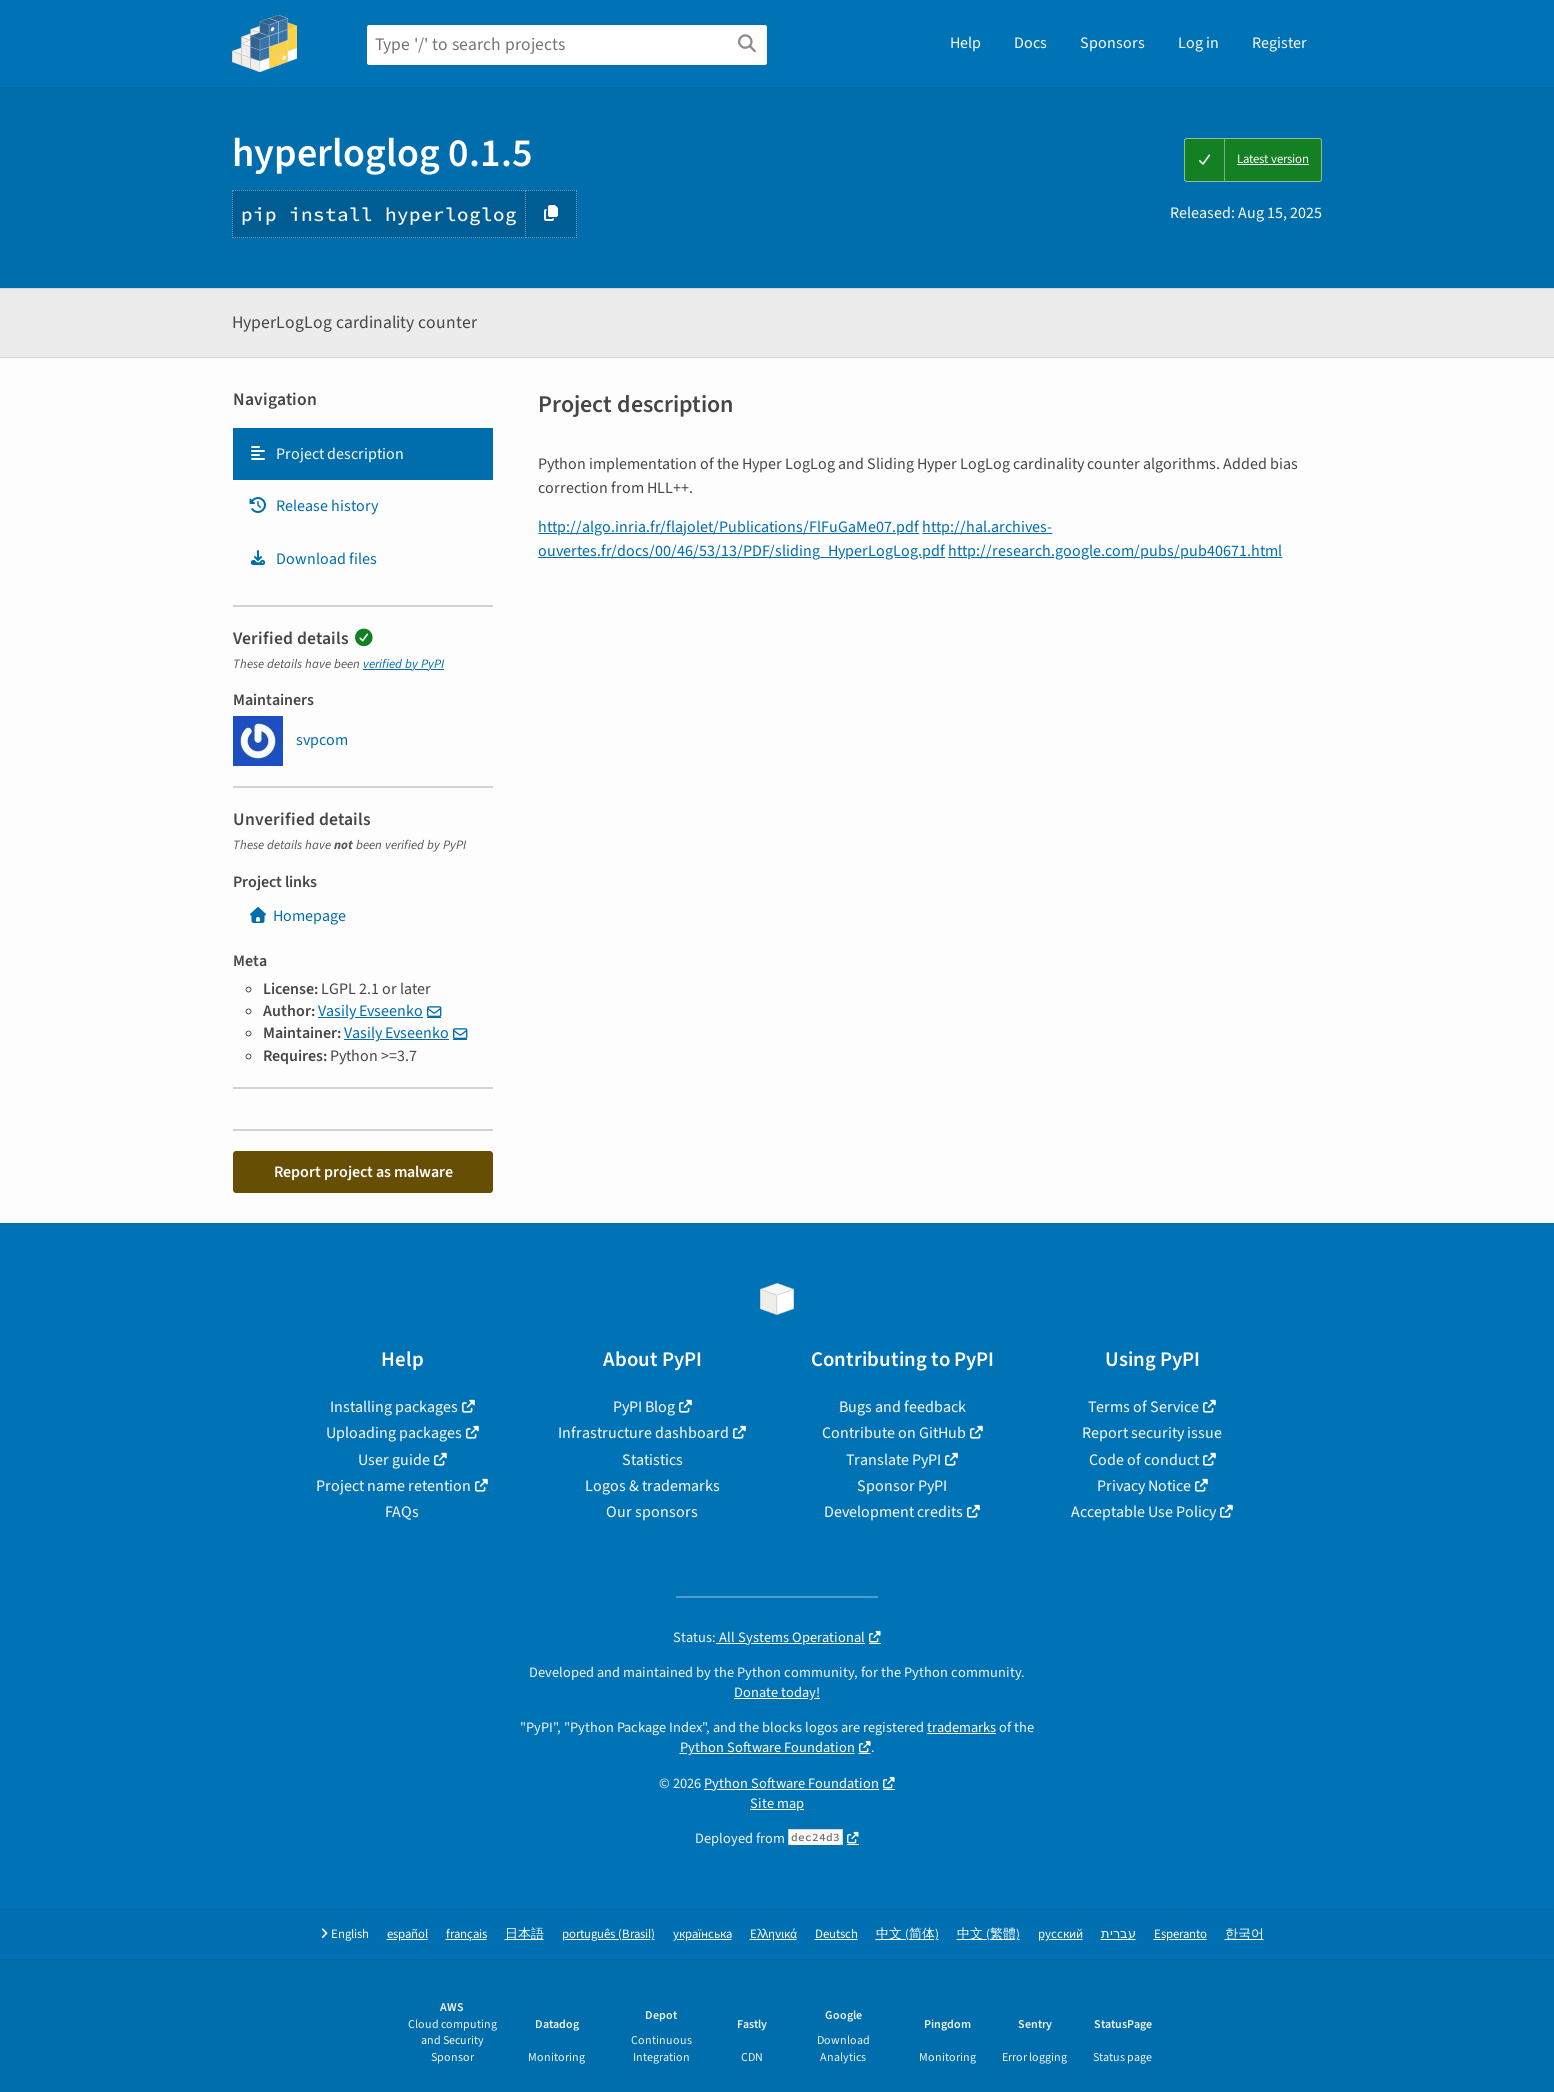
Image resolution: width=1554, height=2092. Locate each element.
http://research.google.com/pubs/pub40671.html (1115, 551)
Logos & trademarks (652, 1486)
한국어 (1244, 1934)
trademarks (961, 1727)
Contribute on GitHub (894, 1433)
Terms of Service (1143, 1407)
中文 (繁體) (988, 1934)
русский (1060, 1934)
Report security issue (1152, 1433)
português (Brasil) (608, 1934)
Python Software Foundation (767, 1747)
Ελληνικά (773, 1934)
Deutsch (836, 1934)
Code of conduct (1144, 1460)
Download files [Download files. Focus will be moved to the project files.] (312, 559)
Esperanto (1180, 1934)
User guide (394, 1460)
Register (1279, 43)
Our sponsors (652, 1512)
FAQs (402, 1512)
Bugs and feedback (902, 1407)
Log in (1198, 43)
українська (702, 1934)
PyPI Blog (644, 1407)
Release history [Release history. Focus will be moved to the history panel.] (313, 506)
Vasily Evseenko (370, 1011)
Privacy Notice (1144, 1486)
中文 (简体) (907, 1934)
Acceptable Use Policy (1143, 1512)
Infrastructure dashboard (643, 1433)
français (466, 1934)
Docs (1030, 43)
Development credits (893, 1512)
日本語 (524, 1934)
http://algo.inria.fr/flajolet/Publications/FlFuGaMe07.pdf (728, 527)
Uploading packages (394, 1433)
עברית (1118, 1934)
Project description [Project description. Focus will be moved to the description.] (326, 454)
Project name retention (393, 1486)
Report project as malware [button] (363, 1172)
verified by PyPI (403, 664)
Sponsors (1112, 43)
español (407, 1934)
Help (965, 43)
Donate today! (777, 1692)
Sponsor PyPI (902, 1486)
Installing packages (394, 1407)
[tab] (363, 454)
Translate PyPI (893, 1460)
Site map (777, 1803)
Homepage (297, 916)
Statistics (652, 1460)
